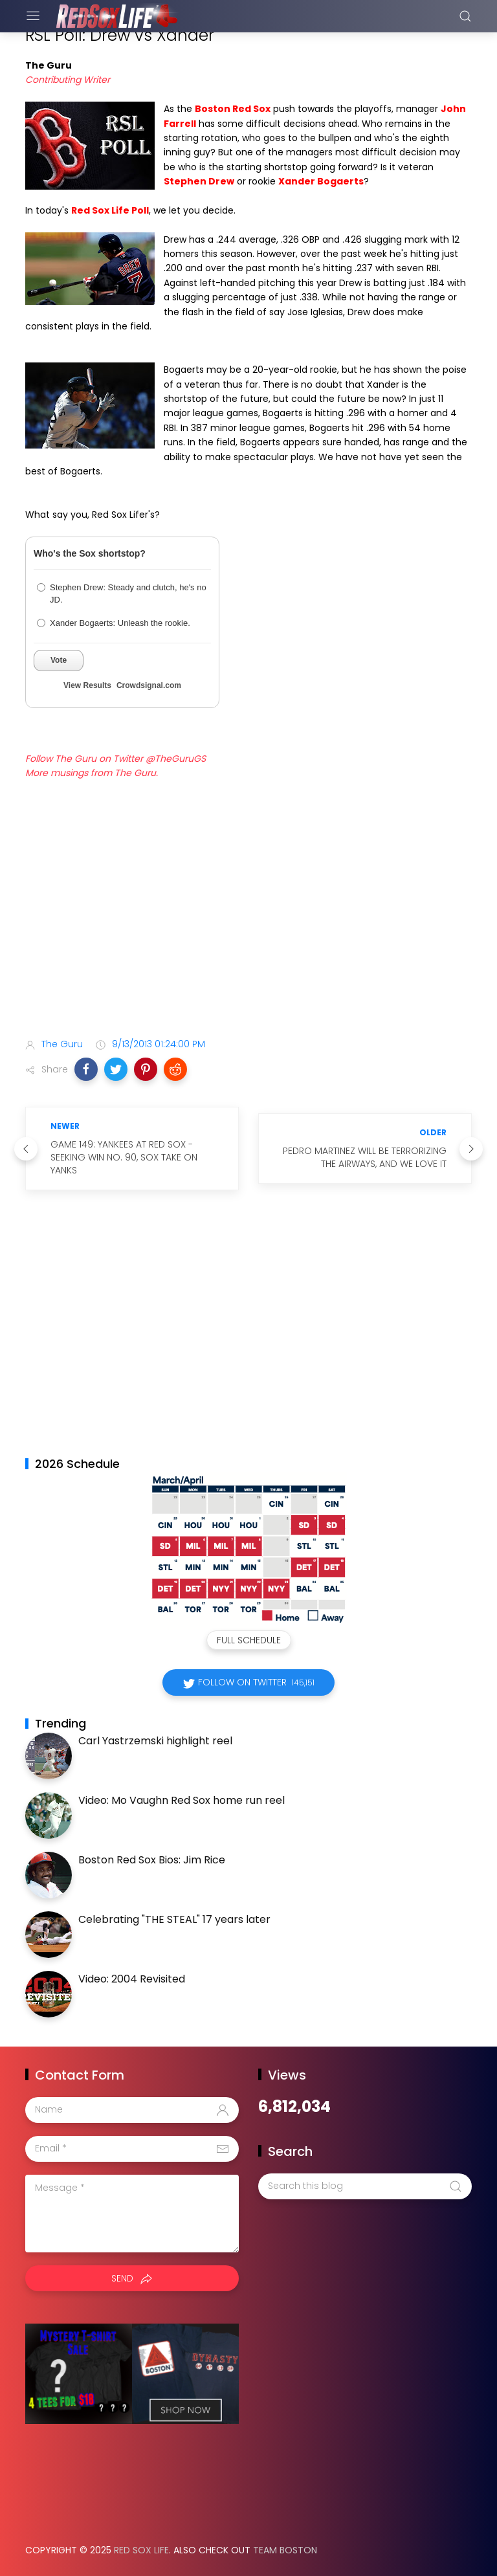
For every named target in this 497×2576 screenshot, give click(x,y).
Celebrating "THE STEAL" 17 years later (174, 1919)
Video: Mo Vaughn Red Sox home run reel (181, 1800)
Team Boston (285, 2550)
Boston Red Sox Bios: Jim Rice (151, 1859)
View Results (87, 685)
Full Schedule (249, 1640)
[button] (86, 1069)
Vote (58, 660)
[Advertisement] (248, 926)
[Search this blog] (365, 2186)
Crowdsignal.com (148, 685)
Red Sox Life (141, 2550)
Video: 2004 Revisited (131, 1978)
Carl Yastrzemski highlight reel (155, 1740)
